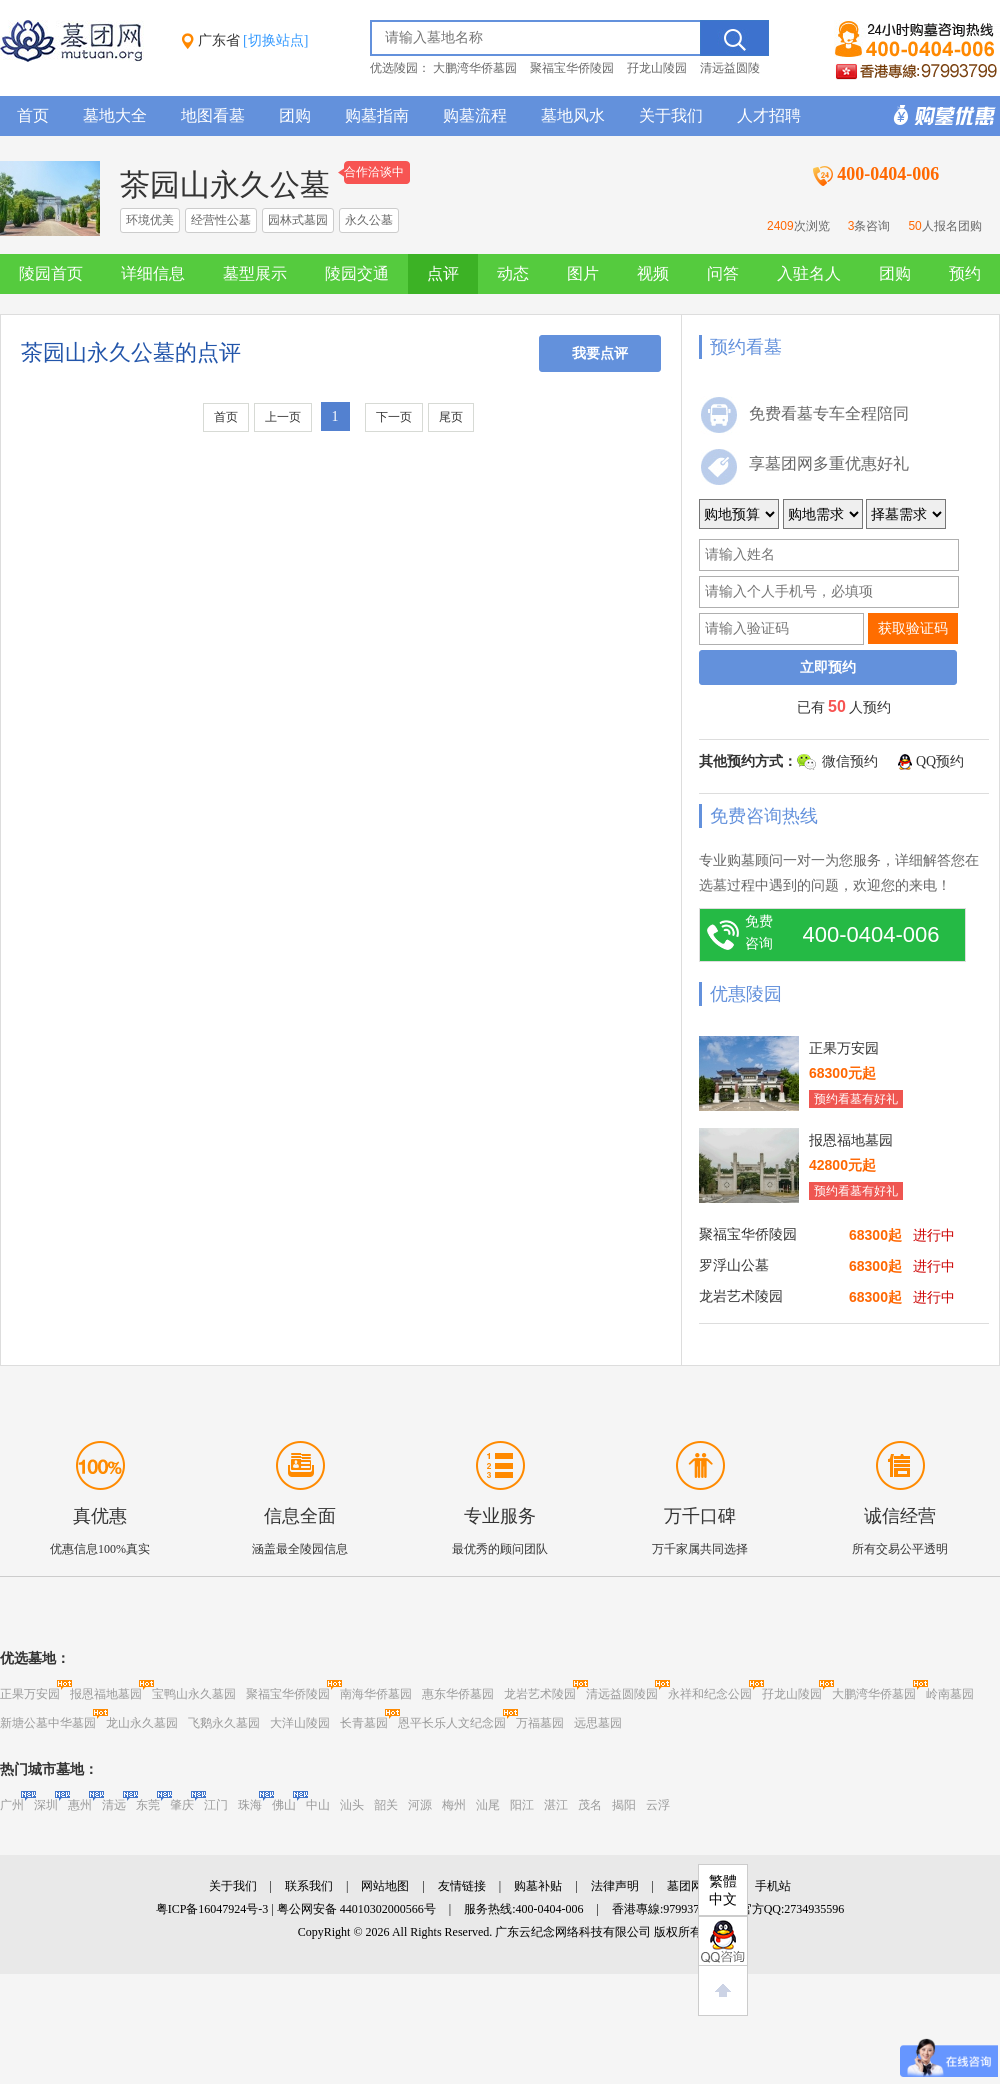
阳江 (522, 1805)
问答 (723, 273)
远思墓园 (598, 1723)
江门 (216, 1805)
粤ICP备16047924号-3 (212, 1909)
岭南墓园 (950, 1694)
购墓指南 (377, 115)
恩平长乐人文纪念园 (452, 1723)
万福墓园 (540, 1723)
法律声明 (615, 1886)
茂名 (590, 1805)
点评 (443, 273)
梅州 (454, 1805)
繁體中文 (723, 1890)
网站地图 (385, 1886)
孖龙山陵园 (657, 68)
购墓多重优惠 (935, 116)
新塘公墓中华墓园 (48, 1723)
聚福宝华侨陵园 (572, 68)
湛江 (556, 1805)
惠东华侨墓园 (458, 1694)
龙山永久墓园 (142, 1723)
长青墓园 (364, 1723)
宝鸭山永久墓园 (194, 1694)
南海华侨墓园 (376, 1694)
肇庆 (182, 1805)
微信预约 (850, 761)
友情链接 (462, 1886)
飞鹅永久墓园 (224, 1723)
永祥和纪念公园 (710, 1694)
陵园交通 (357, 273)
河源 (420, 1805)
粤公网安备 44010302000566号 (356, 1909)
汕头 (352, 1805)
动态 (513, 273)
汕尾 (488, 1805)
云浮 (658, 1805)
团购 (295, 115)
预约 (965, 273)
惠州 (80, 1805)
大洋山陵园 (300, 1723)
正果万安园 (30, 1694)
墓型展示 (255, 273)
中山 (318, 1805)
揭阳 (624, 1805)
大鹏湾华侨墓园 (475, 68)
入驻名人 (809, 273)
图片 (583, 273)
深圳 (46, 1805)
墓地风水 (573, 115)
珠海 (250, 1805)
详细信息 (153, 273)
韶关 (386, 1805)
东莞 (148, 1805)
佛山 (284, 1805)
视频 (653, 273)
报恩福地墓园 (106, 1694)
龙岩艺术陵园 (540, 1694)
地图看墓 (213, 115)
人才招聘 (769, 115)
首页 (33, 115)
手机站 (773, 1886)
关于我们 (671, 115)
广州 (12, 1805)
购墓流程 (475, 115)
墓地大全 (115, 115)
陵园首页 (51, 273)
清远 (114, 1805)
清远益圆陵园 (622, 1694)
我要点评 (600, 353)
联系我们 (309, 1886)
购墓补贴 (538, 1886)
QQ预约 (940, 761)
